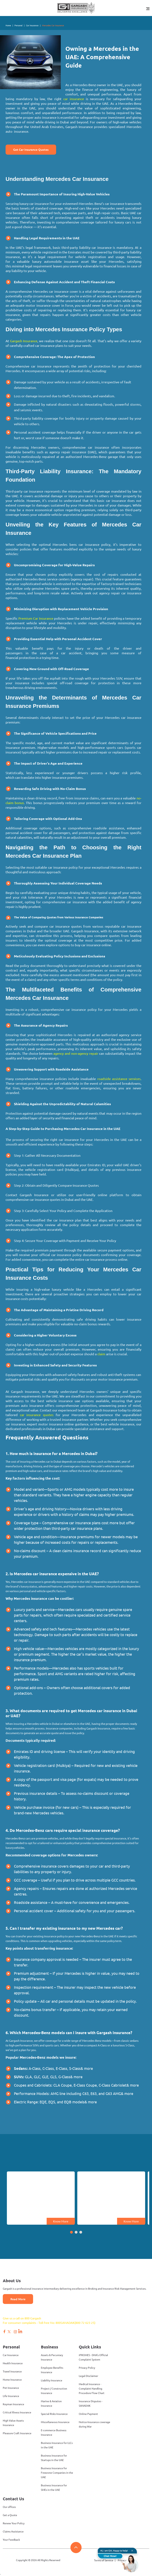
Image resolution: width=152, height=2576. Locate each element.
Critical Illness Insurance (17, 2412)
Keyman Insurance (13, 2404)
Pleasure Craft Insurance (17, 2433)
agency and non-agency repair (76, 1053)
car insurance (73, 99)
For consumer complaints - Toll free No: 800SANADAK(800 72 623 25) (49, 2323)
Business (49, 2347)
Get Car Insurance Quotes (30, 149)
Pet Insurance (11, 2388)
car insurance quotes (37, 1415)
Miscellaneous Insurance (55, 2422)
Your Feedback (11, 2540)
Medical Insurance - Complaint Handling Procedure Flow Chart (91, 2389)
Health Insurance (13, 2363)
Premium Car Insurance (35, 618)
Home (8, 25)
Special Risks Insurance (54, 2414)
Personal (18, 25)
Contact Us (13, 2499)
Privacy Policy (87, 2368)
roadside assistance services (119, 1079)
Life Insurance (11, 2396)
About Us (12, 2280)
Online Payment (88, 2414)
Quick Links (90, 2347)
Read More (17, 2299)
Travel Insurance (12, 2371)
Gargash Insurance (23, 341)
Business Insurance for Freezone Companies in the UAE (57, 2473)
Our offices (9, 2507)
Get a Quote (10, 2515)
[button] (71, 2232)
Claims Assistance (13, 2531)
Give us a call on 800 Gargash (22, 2318)
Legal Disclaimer (88, 2376)
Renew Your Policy (14, 2523)
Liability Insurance (51, 2380)
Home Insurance (12, 2380)
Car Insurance (32, 25)
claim (101, 1354)
